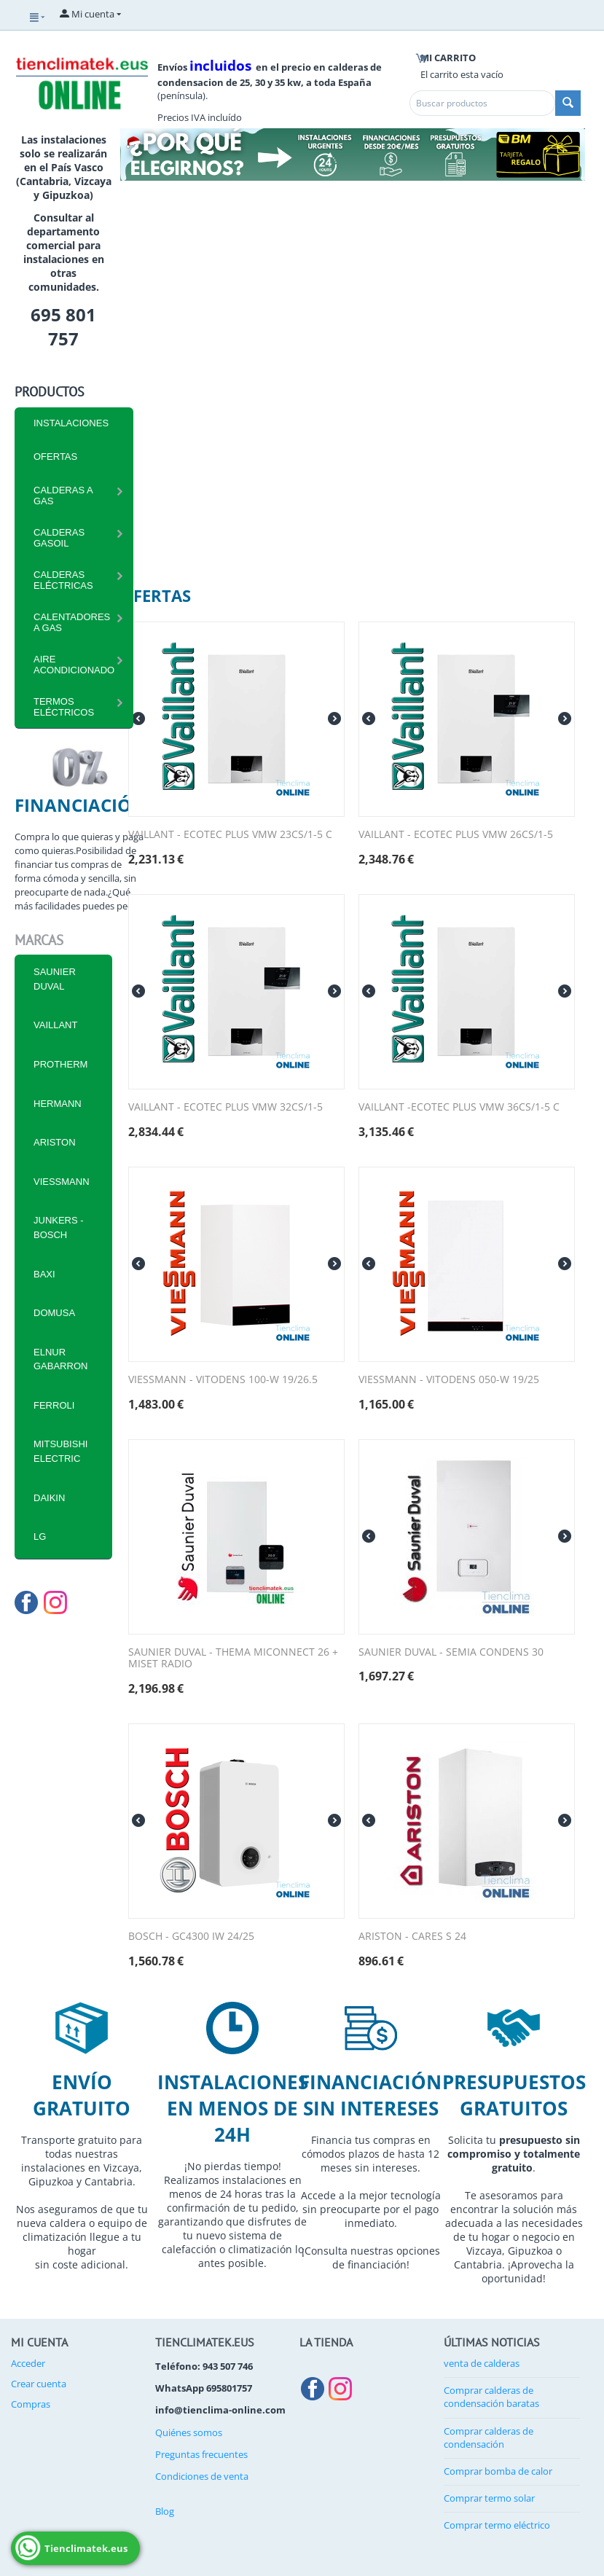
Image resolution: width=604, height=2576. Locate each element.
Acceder (28, 2363)
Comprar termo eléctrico (497, 2525)
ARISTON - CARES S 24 (412, 1936)
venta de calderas (481, 2363)
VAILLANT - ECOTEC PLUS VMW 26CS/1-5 (455, 835)
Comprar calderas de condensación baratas (491, 2397)
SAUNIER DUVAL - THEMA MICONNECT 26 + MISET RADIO (233, 1658)
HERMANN (58, 1103)
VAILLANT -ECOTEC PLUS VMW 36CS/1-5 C (459, 1107)
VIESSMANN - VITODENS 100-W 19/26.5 (223, 1380)
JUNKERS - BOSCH (59, 1227)
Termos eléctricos (64, 707)
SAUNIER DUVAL (55, 979)
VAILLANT (55, 1024)
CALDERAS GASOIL (59, 538)
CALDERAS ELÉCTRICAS (63, 580)
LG (40, 1536)
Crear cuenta (38, 2383)
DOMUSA (54, 1312)
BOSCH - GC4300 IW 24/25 (191, 1936)
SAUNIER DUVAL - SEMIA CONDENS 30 (451, 1652)
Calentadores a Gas (72, 622)
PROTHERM (60, 1064)
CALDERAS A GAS (63, 495)
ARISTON (55, 1142)
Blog (164, 2511)
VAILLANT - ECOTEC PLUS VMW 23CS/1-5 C (230, 835)
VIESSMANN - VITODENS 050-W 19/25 (448, 1380)
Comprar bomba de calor (498, 2471)
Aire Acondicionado (74, 665)
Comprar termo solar (489, 2498)
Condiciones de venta (201, 2476)
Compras (30, 2404)
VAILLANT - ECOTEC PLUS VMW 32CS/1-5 (225, 1107)
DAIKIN (49, 1497)
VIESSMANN (62, 1181)
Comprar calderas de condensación (488, 2437)
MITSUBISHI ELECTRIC (60, 1451)
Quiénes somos (188, 2432)
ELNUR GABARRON (60, 1359)
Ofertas (55, 456)
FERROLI (54, 1405)
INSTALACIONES (71, 423)
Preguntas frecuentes (201, 2454)
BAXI (44, 1274)
